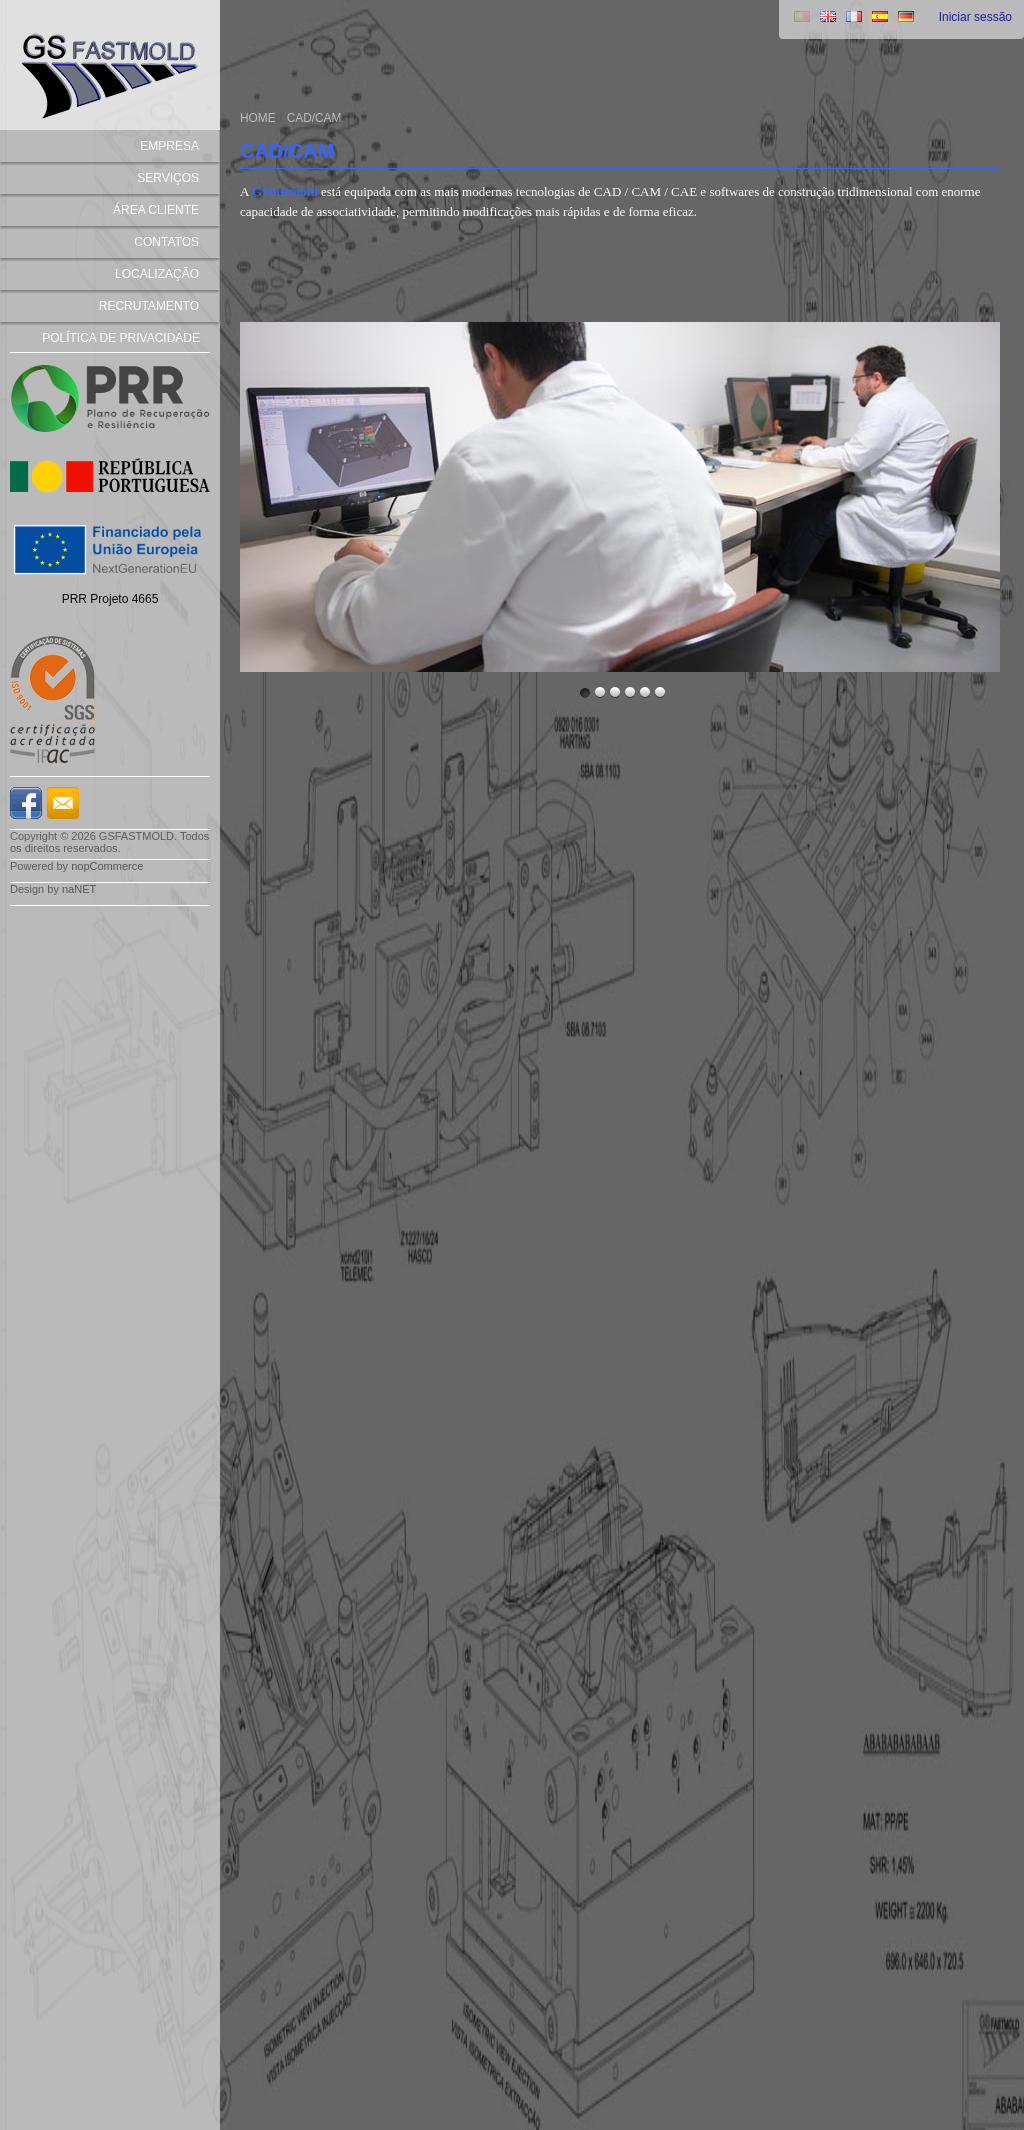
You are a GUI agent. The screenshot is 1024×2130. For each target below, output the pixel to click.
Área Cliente (156, 210)
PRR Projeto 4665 (110, 599)
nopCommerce (107, 866)
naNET (79, 889)
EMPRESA (169, 146)
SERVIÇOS (168, 178)
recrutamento (149, 306)
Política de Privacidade (121, 338)
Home (258, 118)
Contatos (166, 242)
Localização (157, 274)
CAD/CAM (314, 118)
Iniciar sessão (975, 17)
